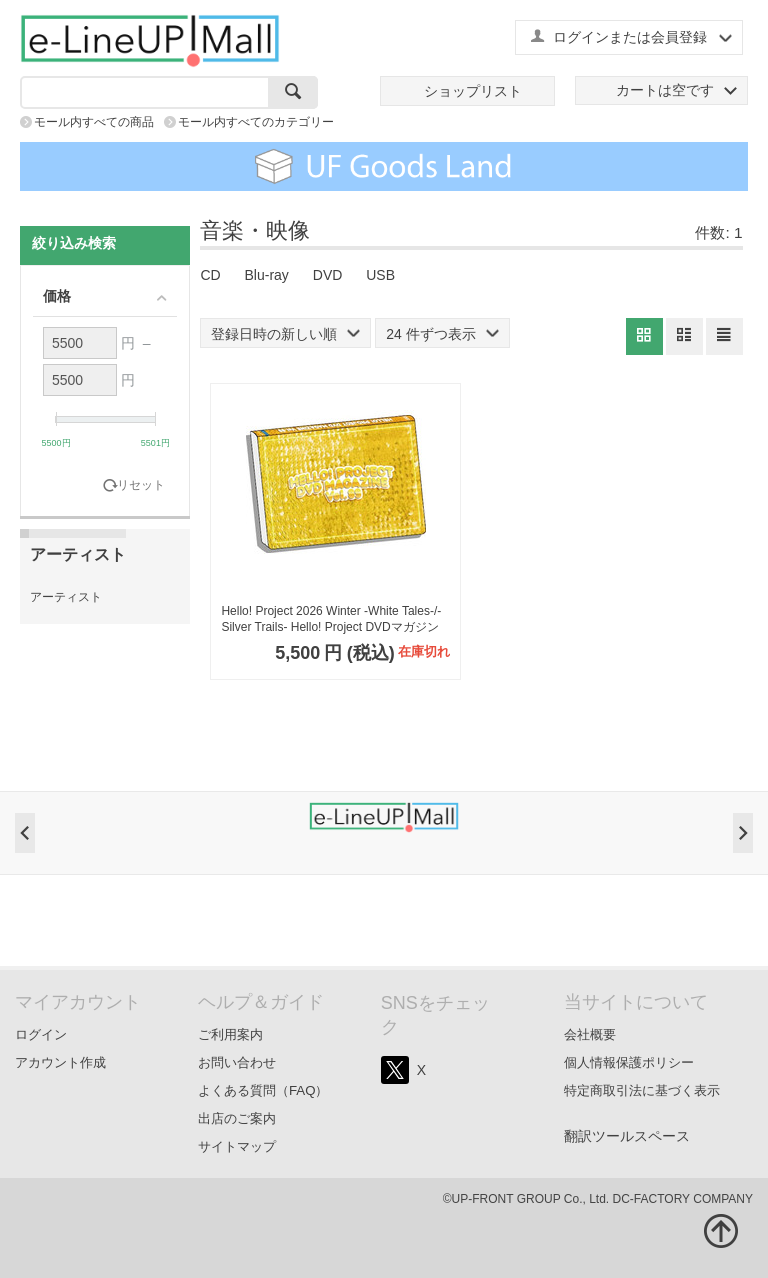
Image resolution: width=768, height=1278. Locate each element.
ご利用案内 (230, 1034)
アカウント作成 (60, 1062)
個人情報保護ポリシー (629, 1062)
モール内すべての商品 (94, 122)
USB (380, 275)
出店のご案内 (237, 1118)
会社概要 (590, 1034)
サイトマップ (237, 1146)
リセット (141, 485)
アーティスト (66, 597)
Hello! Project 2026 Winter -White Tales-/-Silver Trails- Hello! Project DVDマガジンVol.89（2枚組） (331, 619)
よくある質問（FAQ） (263, 1090)
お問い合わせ (237, 1062)
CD (210, 275)
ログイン (41, 1034)
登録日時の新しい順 (285, 334)
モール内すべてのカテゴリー (256, 122)
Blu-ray (267, 275)
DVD (328, 275)
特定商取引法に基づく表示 (642, 1090)
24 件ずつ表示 (442, 334)
